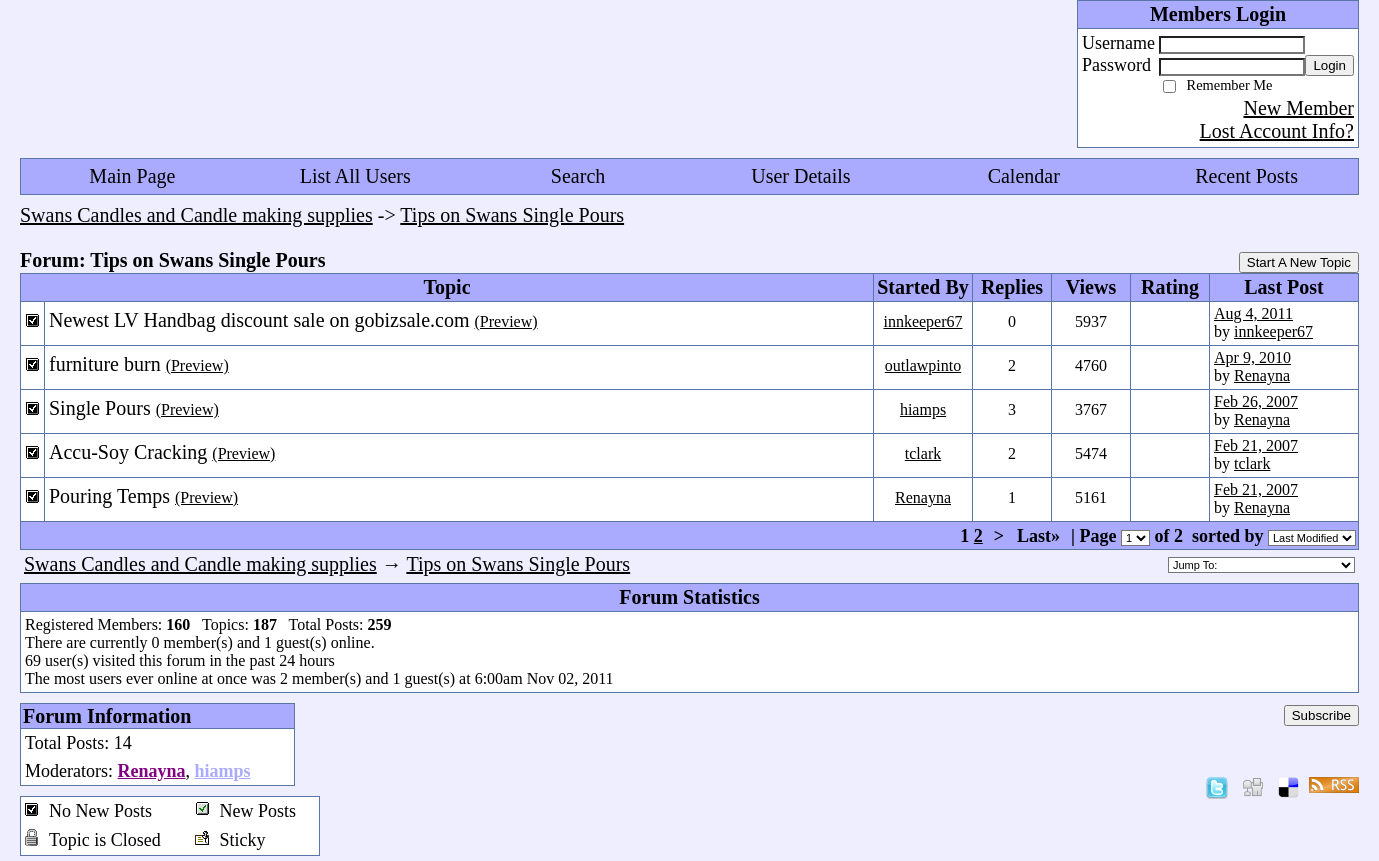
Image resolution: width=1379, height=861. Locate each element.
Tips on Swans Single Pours (512, 215)
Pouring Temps (109, 496)
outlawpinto (923, 365)
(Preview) (505, 321)
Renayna (1262, 375)
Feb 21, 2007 (1256, 445)
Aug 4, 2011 (1253, 313)
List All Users (355, 176)
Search (578, 176)
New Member (1298, 108)
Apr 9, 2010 (1252, 357)
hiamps (923, 409)
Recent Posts (1246, 176)
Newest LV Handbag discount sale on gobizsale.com (259, 320)
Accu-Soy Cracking (128, 452)
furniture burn (105, 364)
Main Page (132, 176)
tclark (923, 453)
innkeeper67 (922, 321)
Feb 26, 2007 (1256, 401)
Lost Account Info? (1277, 131)
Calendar (1024, 176)
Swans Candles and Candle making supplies (196, 215)
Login (1329, 65)
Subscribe (1321, 715)
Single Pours (100, 408)
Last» (1041, 536)
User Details (800, 176)
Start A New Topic (1299, 262)
